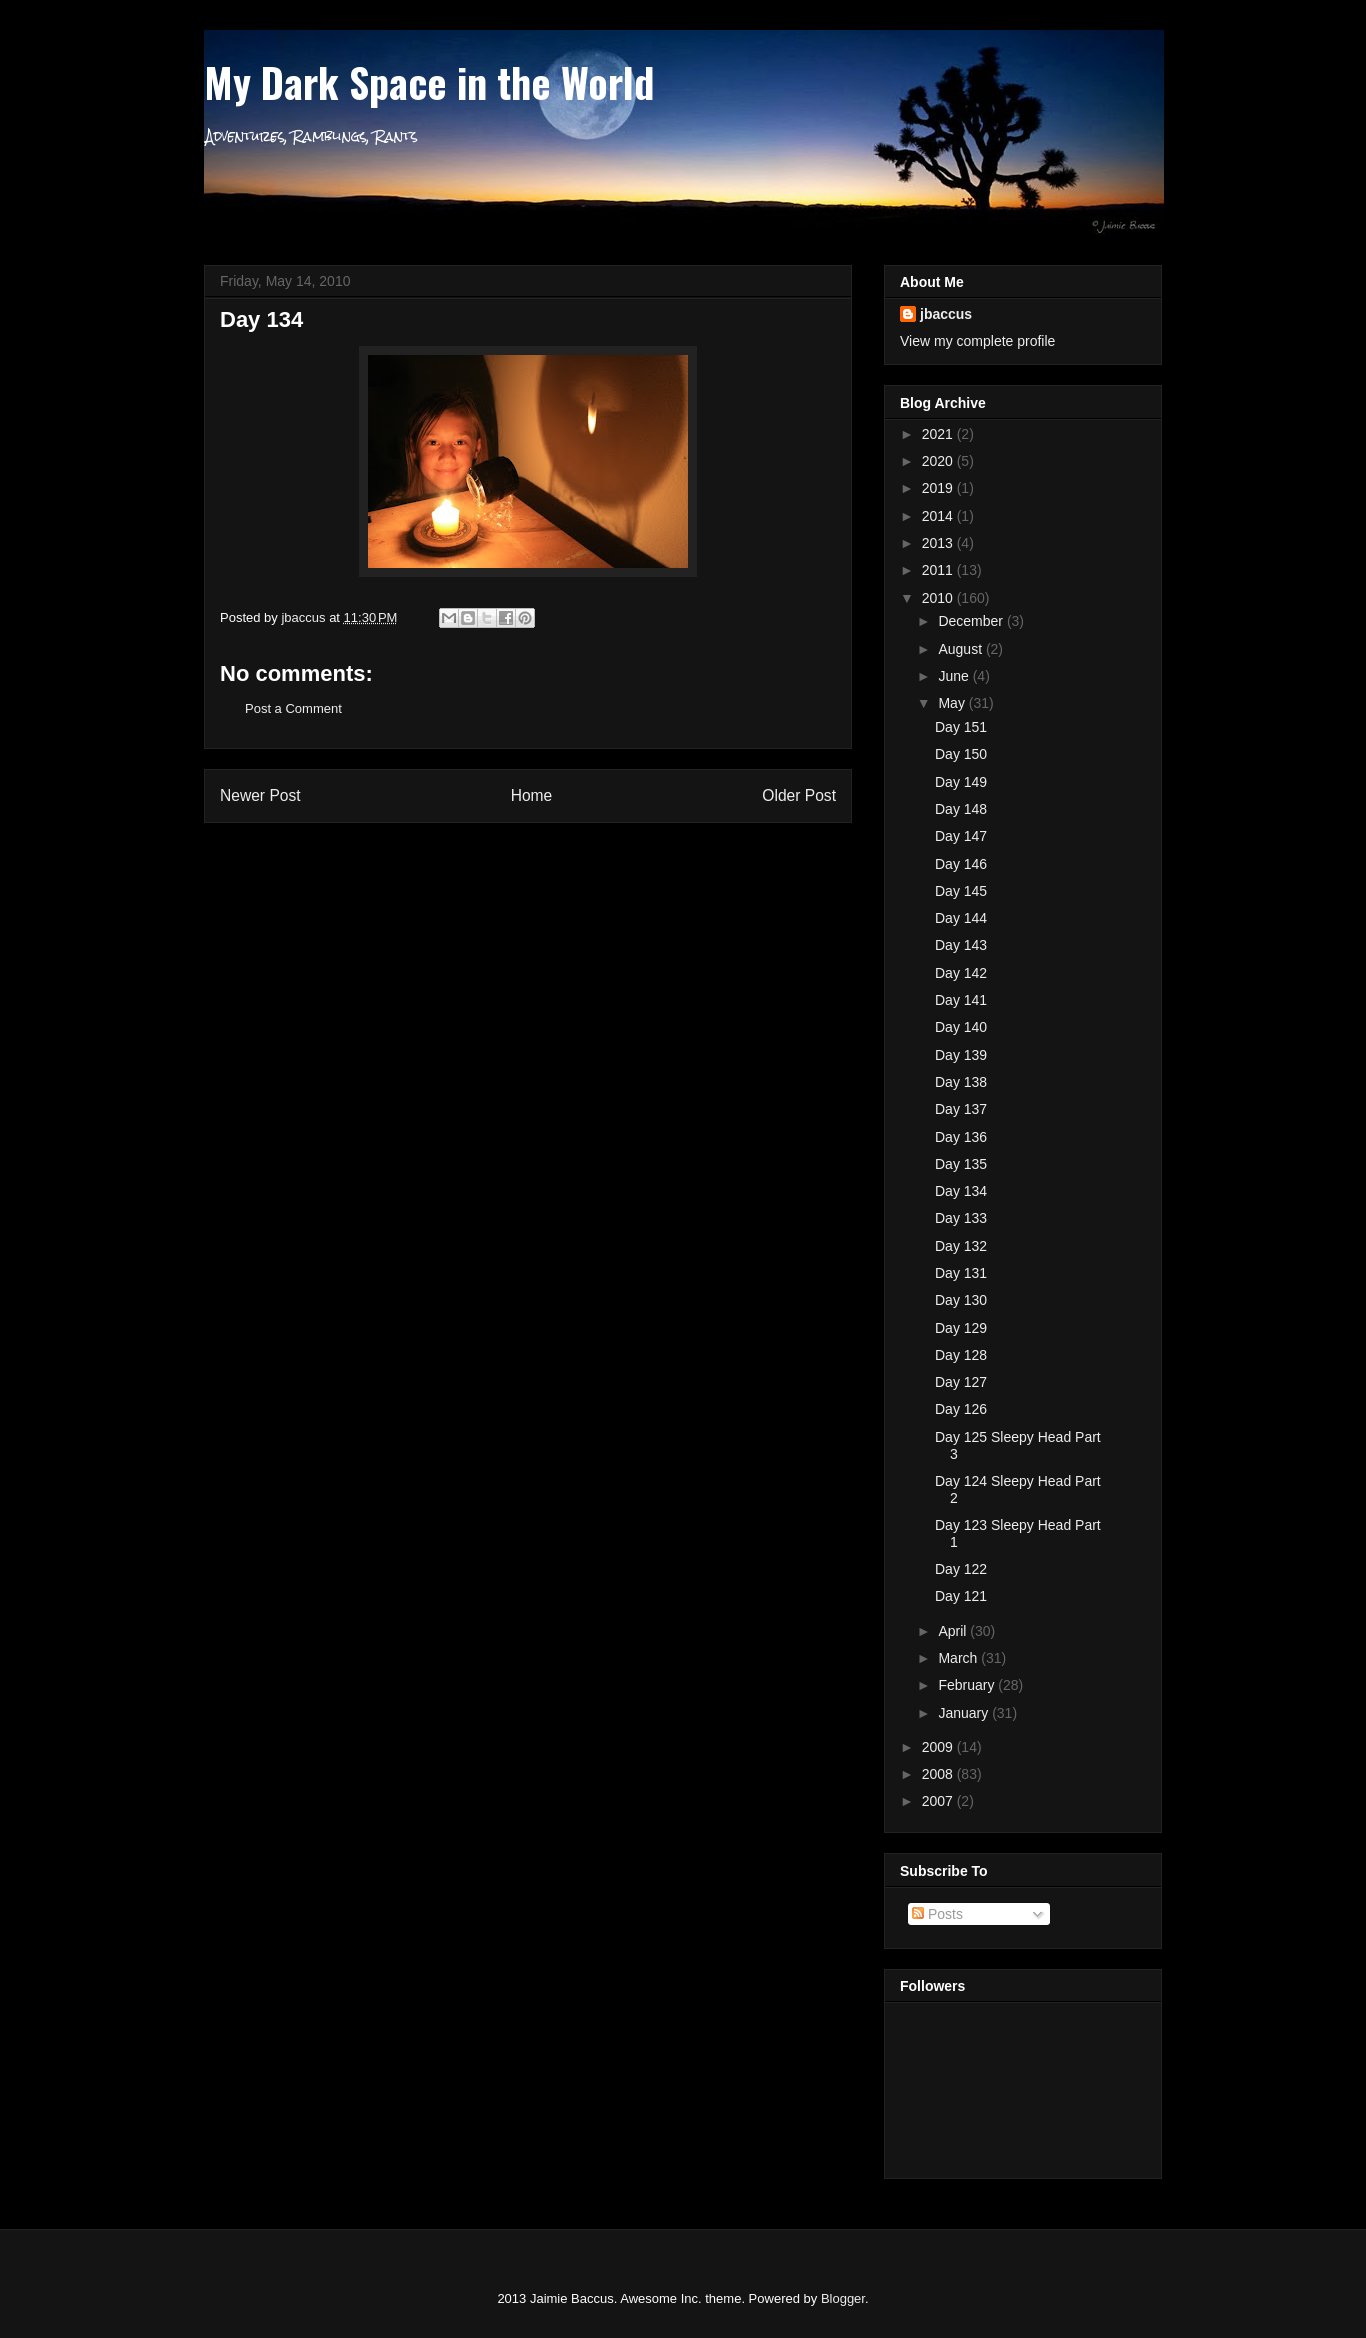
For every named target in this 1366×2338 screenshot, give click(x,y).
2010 (939, 598)
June (955, 676)
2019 (939, 488)
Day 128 (961, 1355)
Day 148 (961, 809)
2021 (939, 434)
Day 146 (961, 864)
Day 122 (961, 1569)
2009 (939, 1747)
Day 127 (961, 1382)
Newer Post (260, 795)
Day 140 (961, 1027)
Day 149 (961, 782)
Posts (937, 1914)
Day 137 (961, 1109)
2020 (939, 461)
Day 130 (961, 1300)
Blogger (843, 2298)
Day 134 (961, 1191)
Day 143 (961, 945)
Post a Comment (293, 708)
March (959, 1658)
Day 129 (961, 1328)
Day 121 (961, 1596)
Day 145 (961, 891)
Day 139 (961, 1055)
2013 (939, 543)
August (961, 649)
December (972, 621)
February (968, 1685)
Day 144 (961, 918)
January (965, 1713)
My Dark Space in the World (429, 82)
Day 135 (961, 1164)
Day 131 (961, 1273)
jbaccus (946, 314)
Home (532, 795)
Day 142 (961, 973)
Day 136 (961, 1137)
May (953, 703)
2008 (939, 1774)
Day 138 (961, 1082)
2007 (939, 1801)
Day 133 (961, 1218)
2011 (939, 570)
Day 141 (961, 1000)
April (954, 1631)
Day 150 (961, 754)
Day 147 (961, 836)
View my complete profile (977, 341)
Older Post (799, 795)
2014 (939, 516)
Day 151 (961, 727)
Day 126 (961, 1409)
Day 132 (961, 1246)
